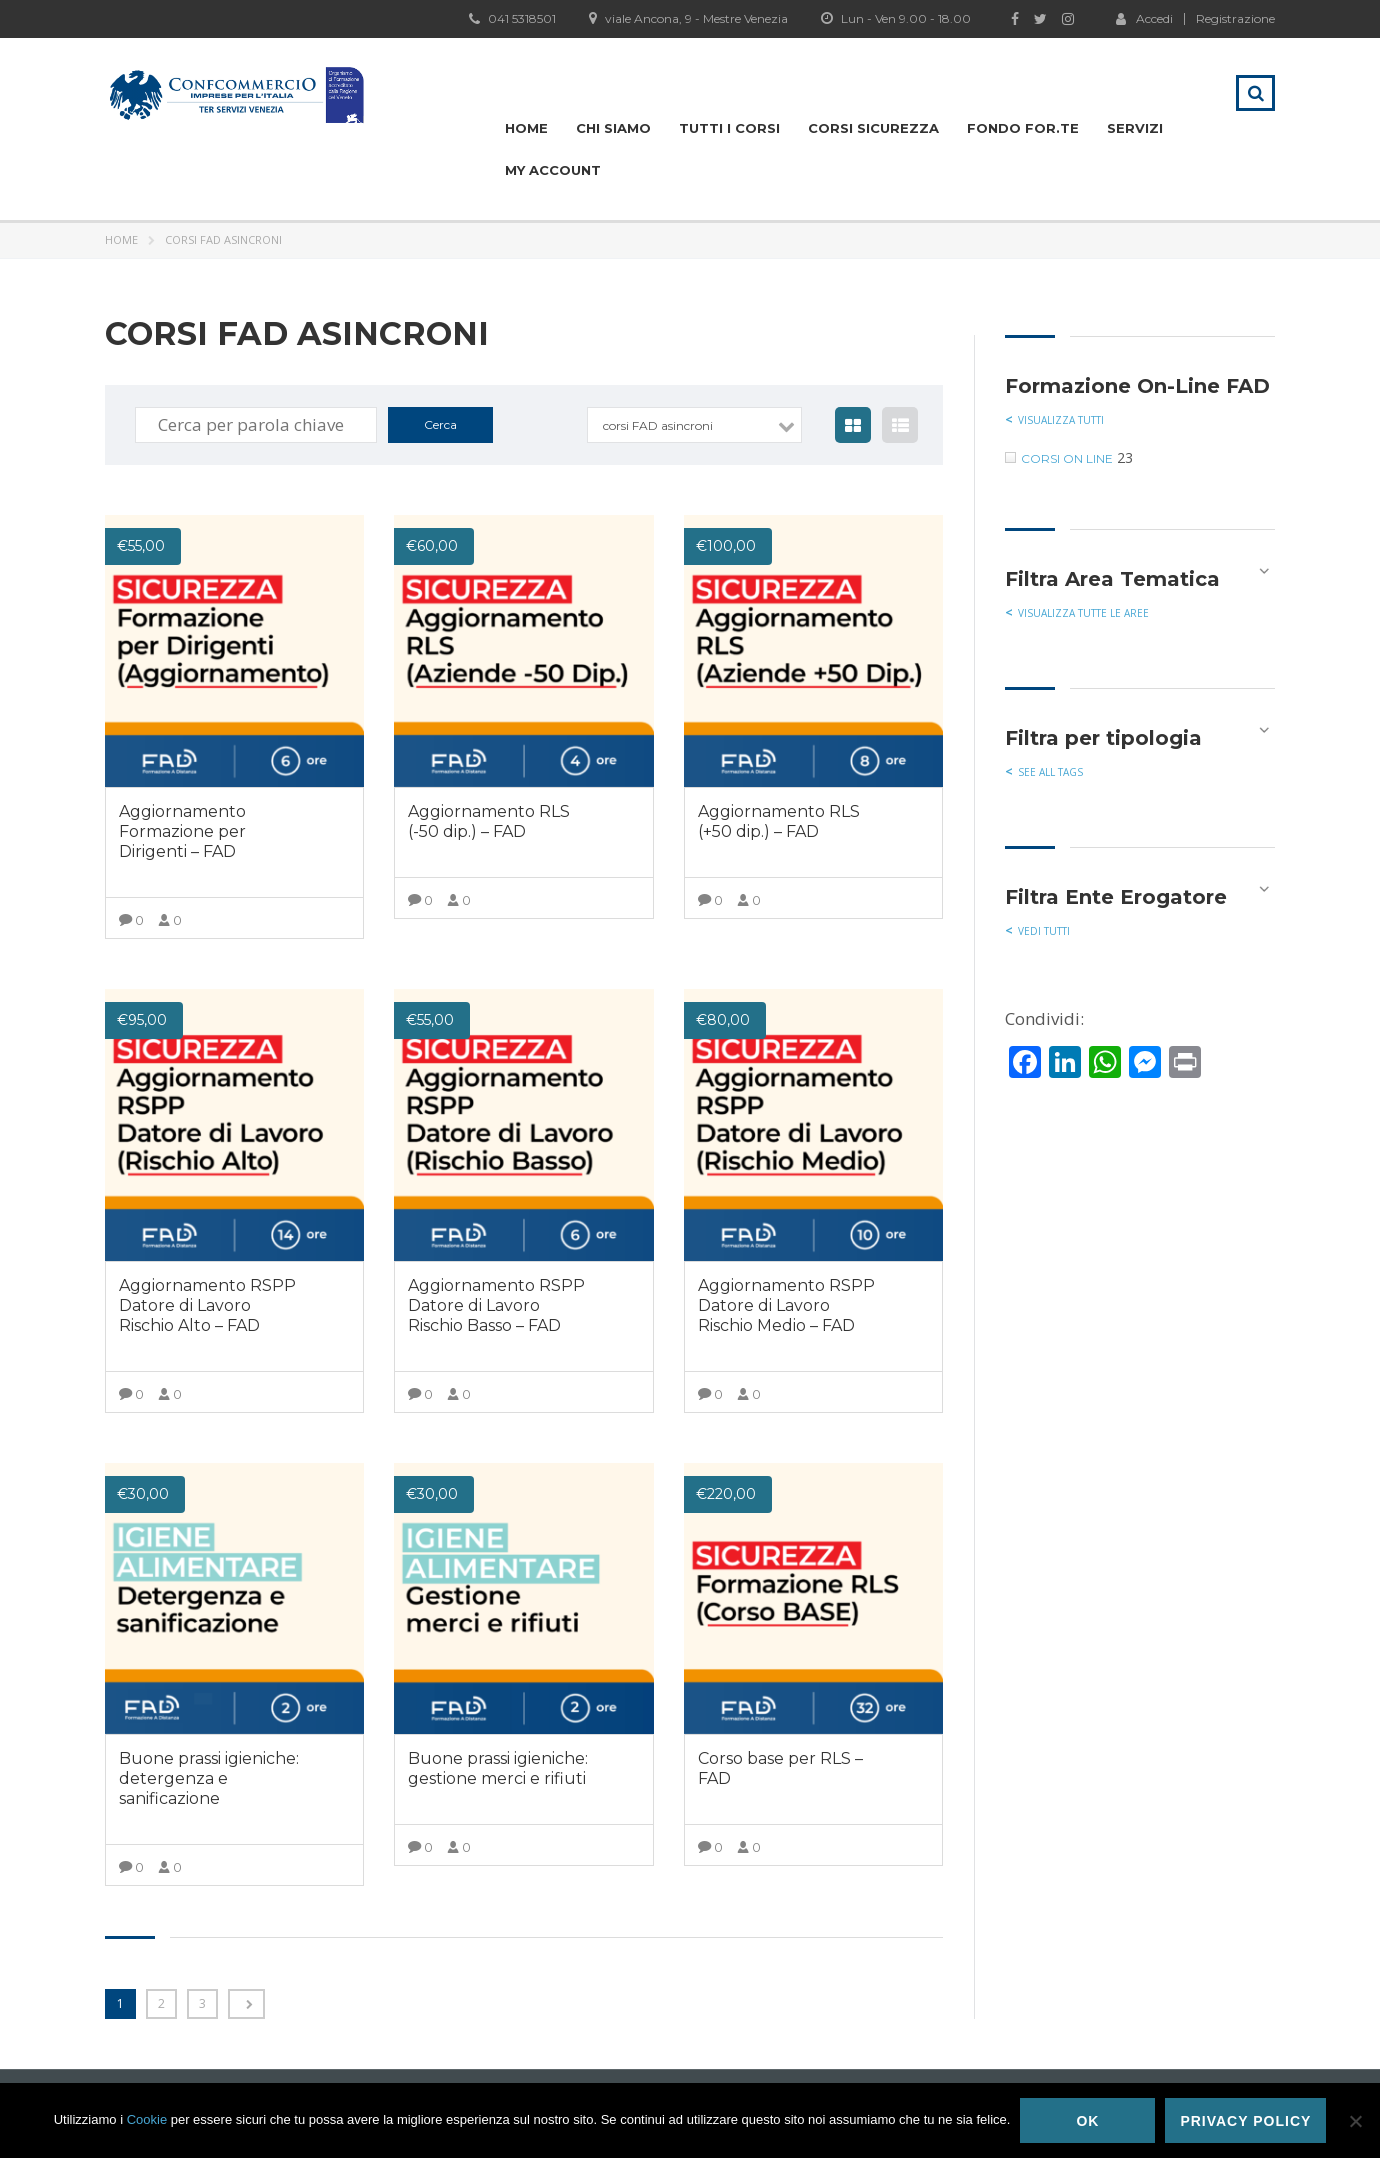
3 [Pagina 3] (202, 2003)
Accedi (1144, 18)
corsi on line (1067, 458)
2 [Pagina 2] (161, 2003)
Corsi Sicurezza (873, 128)
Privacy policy (1245, 2121)
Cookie (147, 2119)
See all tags (1050, 772)
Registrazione (1235, 19)
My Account (553, 170)
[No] (1355, 2121)
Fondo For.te (1023, 128)
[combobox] (694, 425)
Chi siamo (613, 128)
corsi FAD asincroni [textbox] (658, 425)
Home (526, 128)
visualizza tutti (1061, 420)
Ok (1087, 2121)
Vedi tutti (1044, 931)
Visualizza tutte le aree (1083, 613)
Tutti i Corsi (729, 128)
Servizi (1135, 128)
